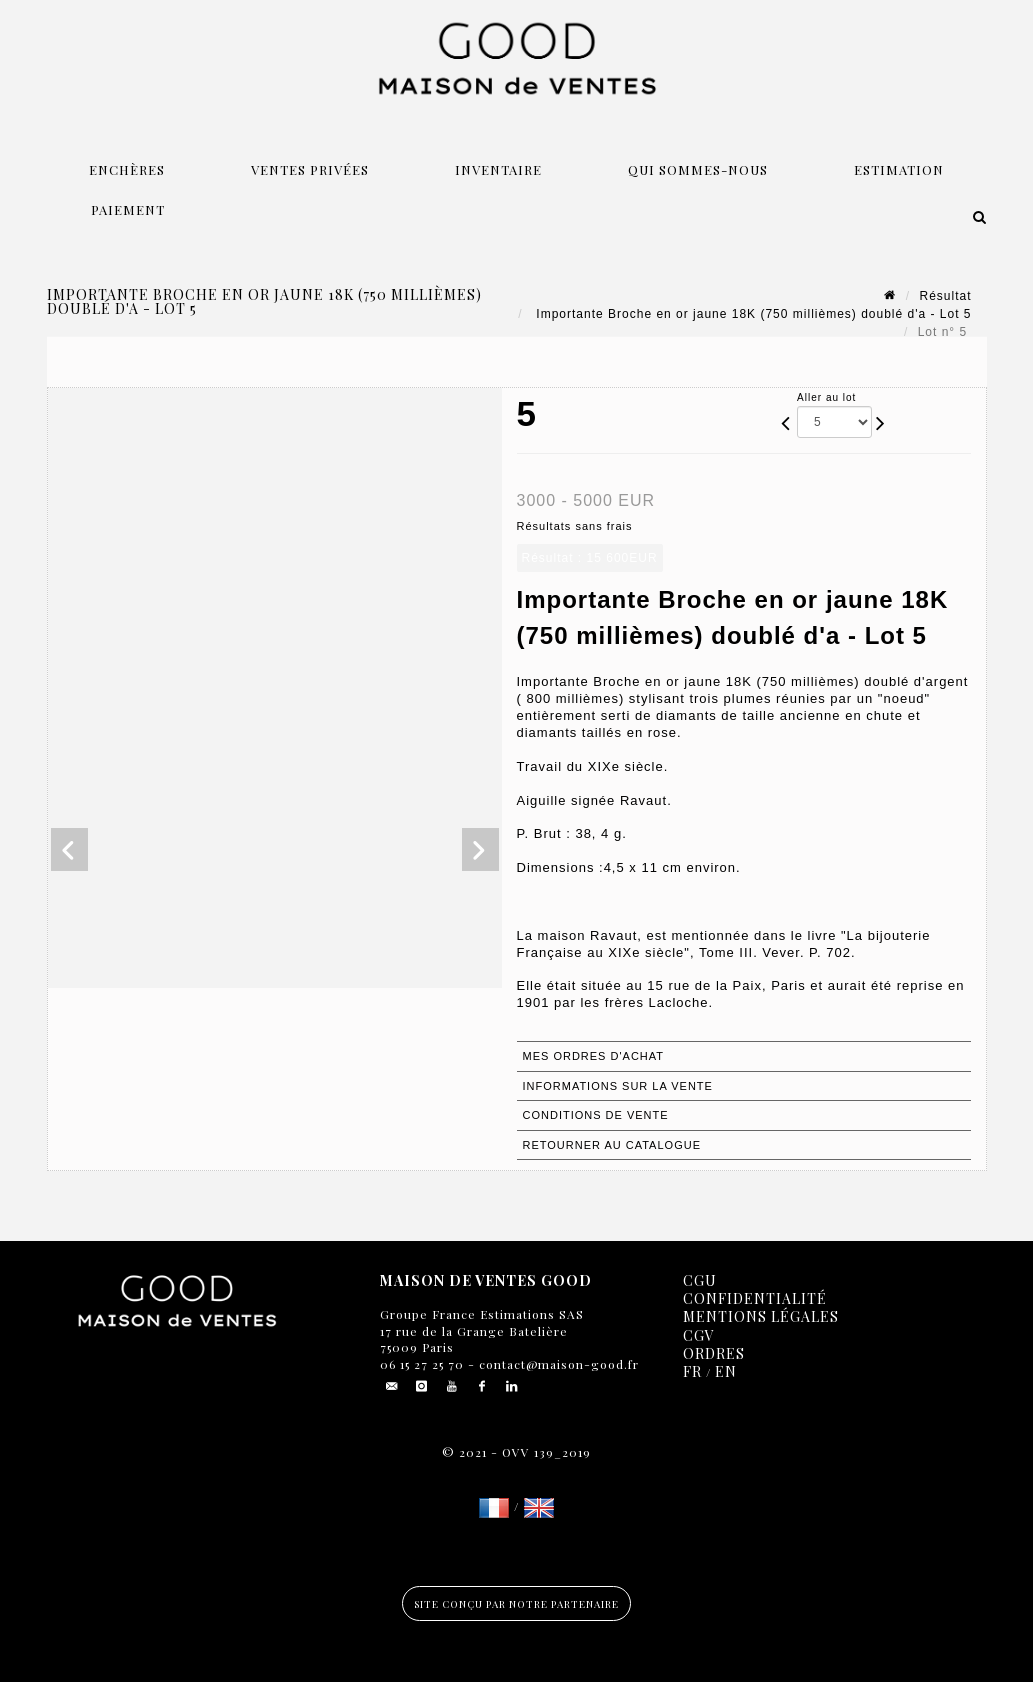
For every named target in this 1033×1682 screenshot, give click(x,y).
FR (692, 1371)
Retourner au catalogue (612, 1145)
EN (726, 1371)
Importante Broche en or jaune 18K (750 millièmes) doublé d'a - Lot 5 (752, 314)
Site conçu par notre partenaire (516, 1604)
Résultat (945, 296)
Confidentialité (755, 1298)
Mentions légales (761, 1316)
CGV (699, 1335)
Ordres (714, 1353)
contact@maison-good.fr (557, 1364)
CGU (700, 1280)
